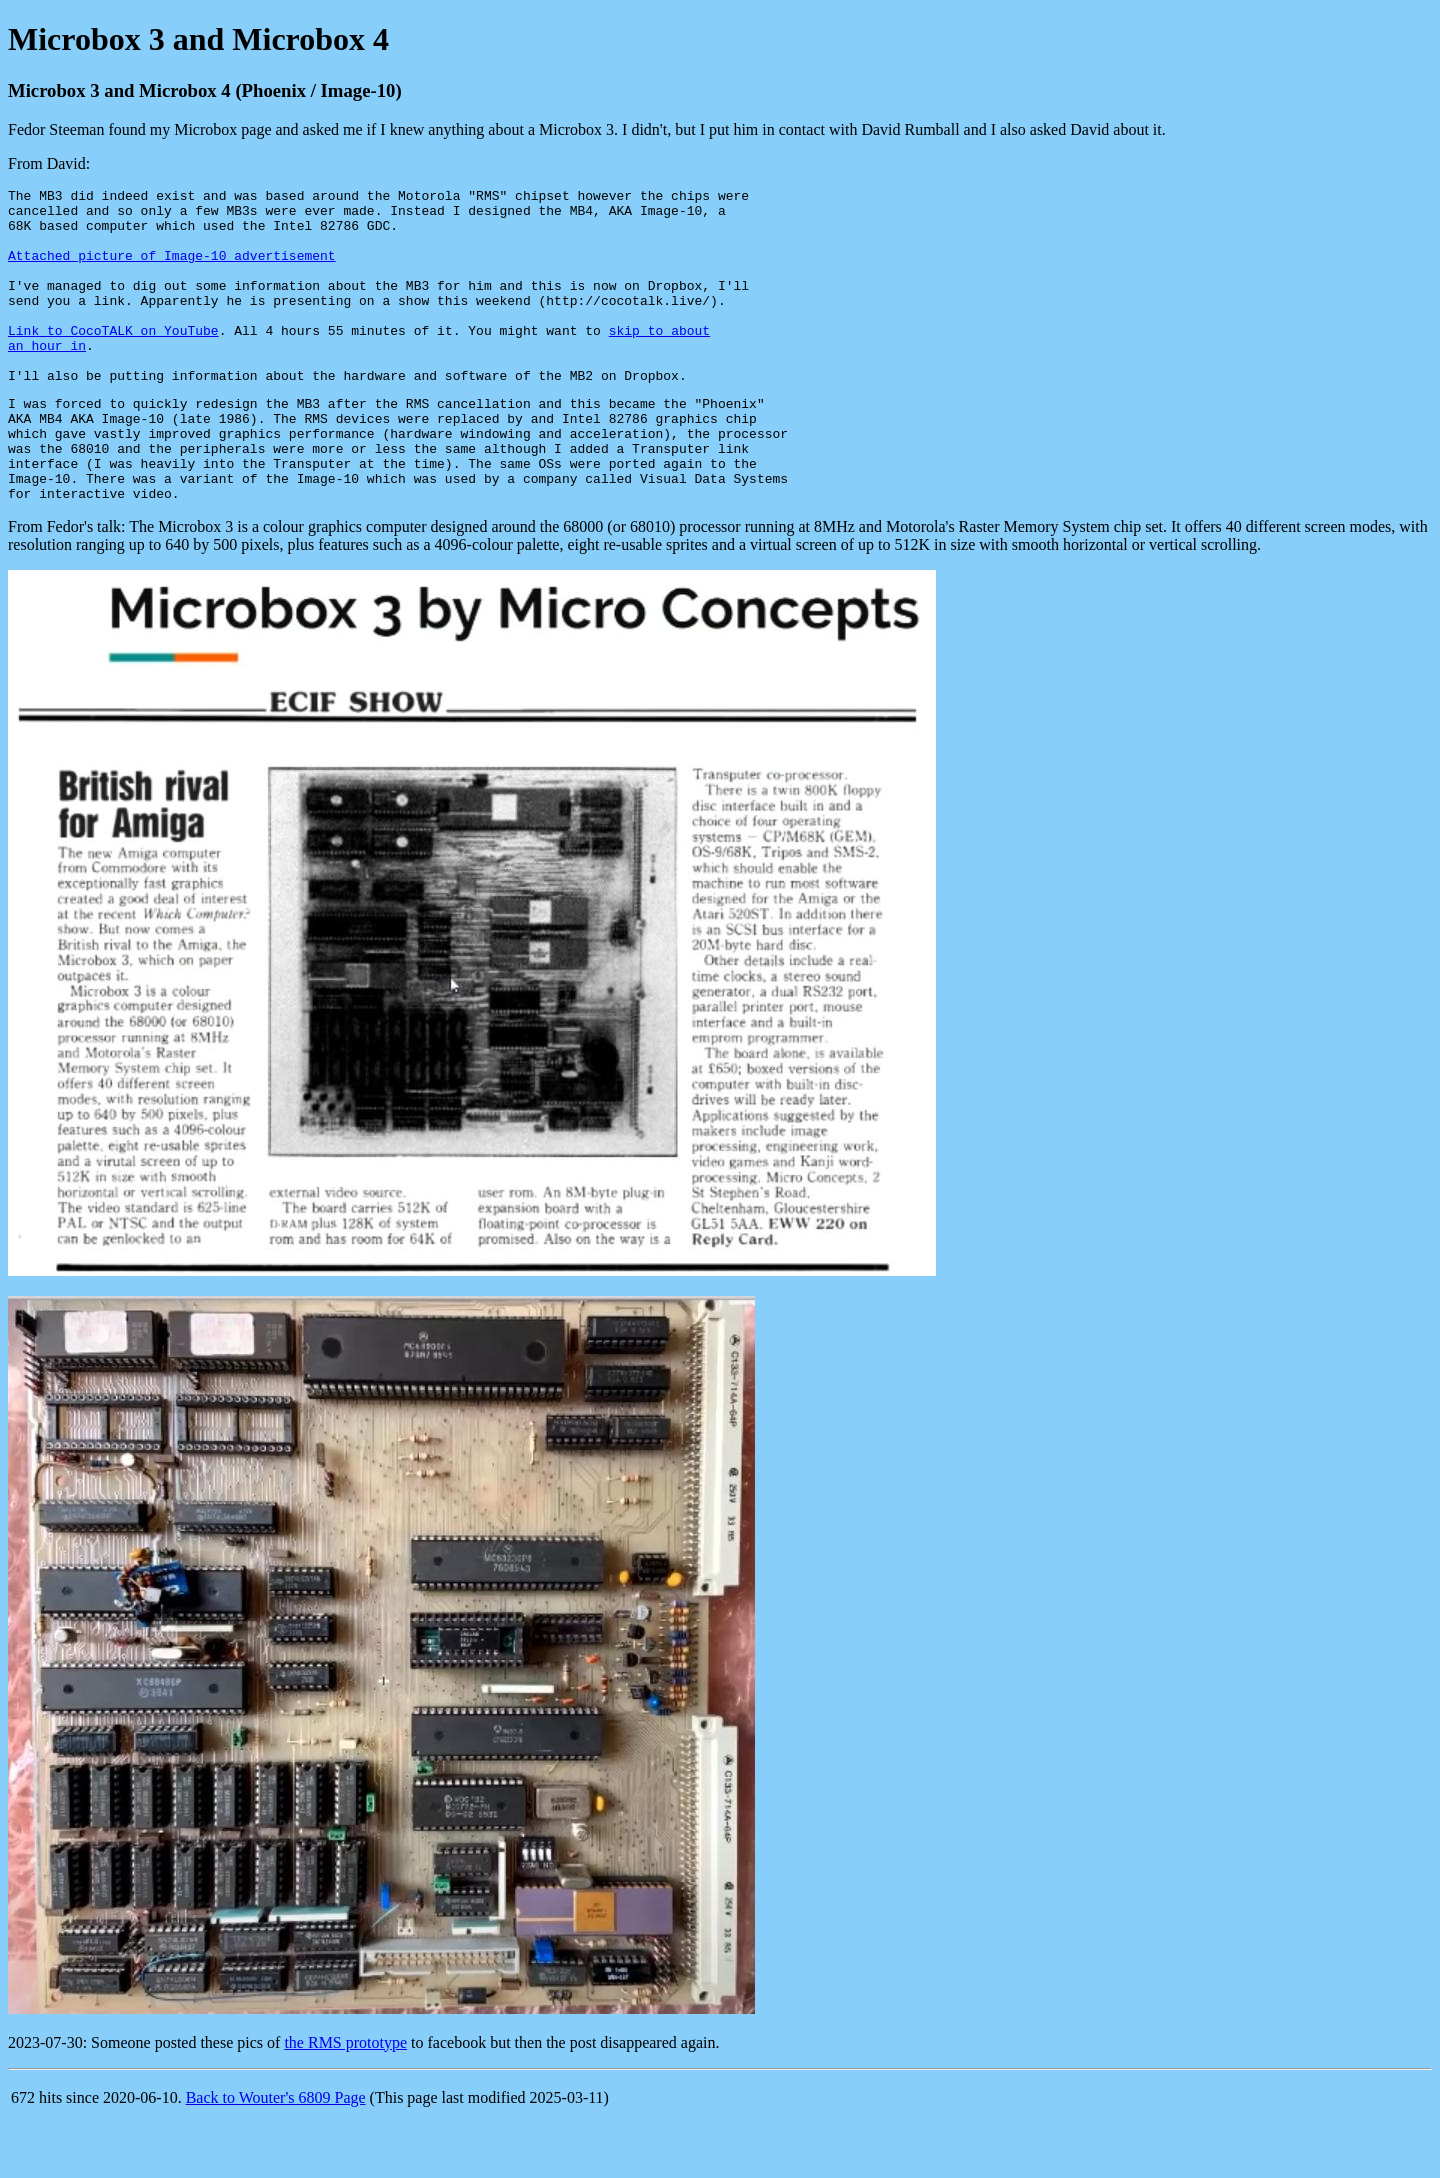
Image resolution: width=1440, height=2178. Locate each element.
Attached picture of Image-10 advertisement (172, 270)
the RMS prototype (345, 2102)
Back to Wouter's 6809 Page (276, 2157)
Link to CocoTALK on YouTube (113, 360)
